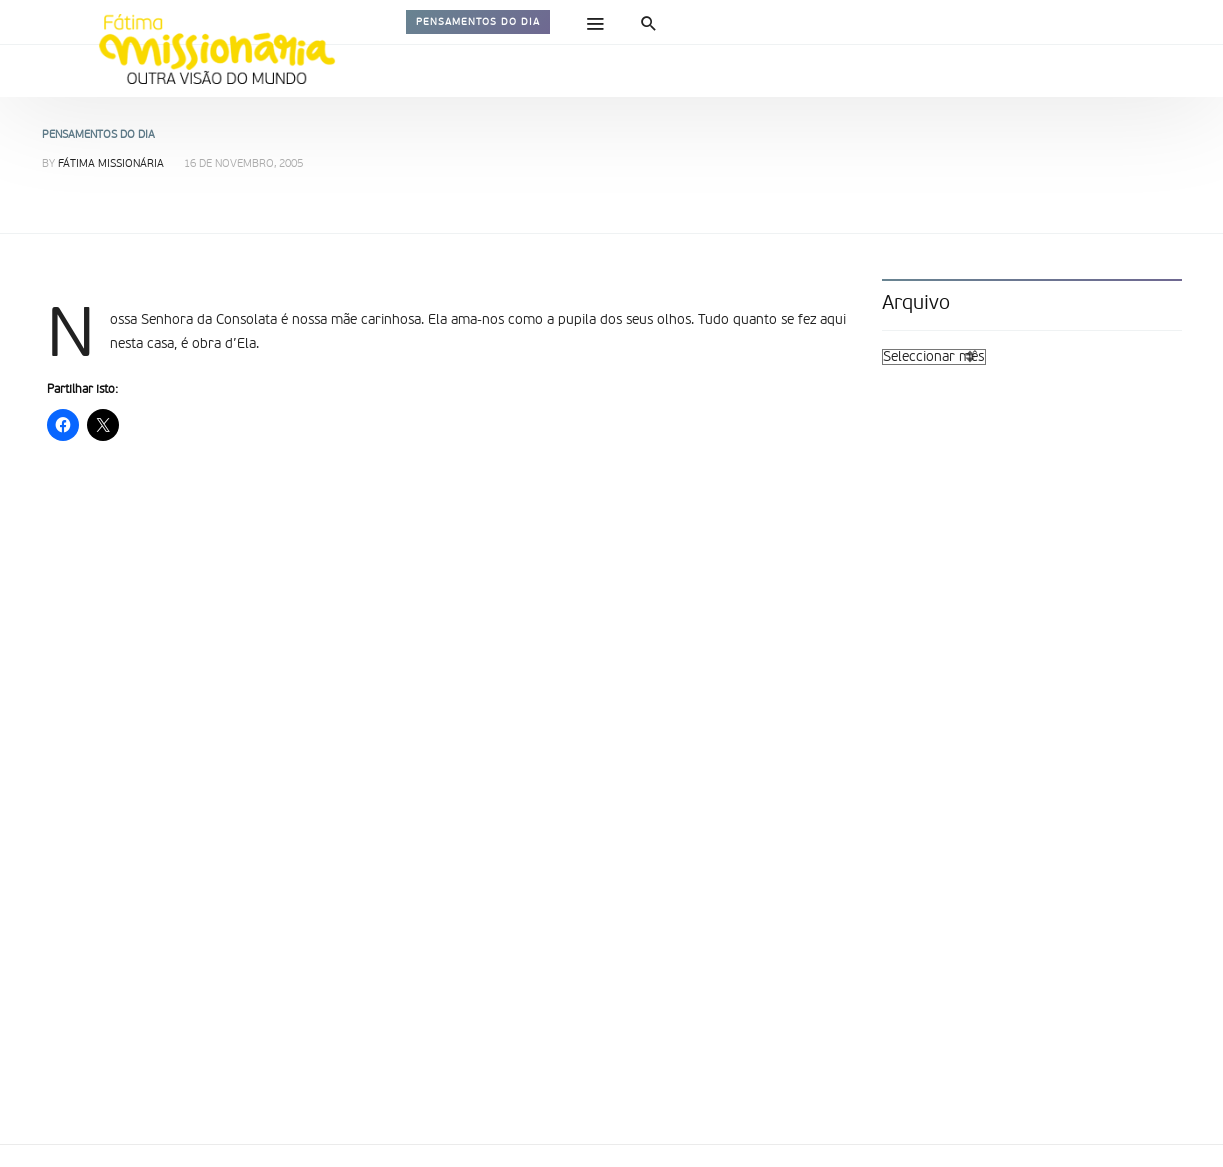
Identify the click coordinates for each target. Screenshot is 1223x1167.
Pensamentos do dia (478, 22)
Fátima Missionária (111, 164)
